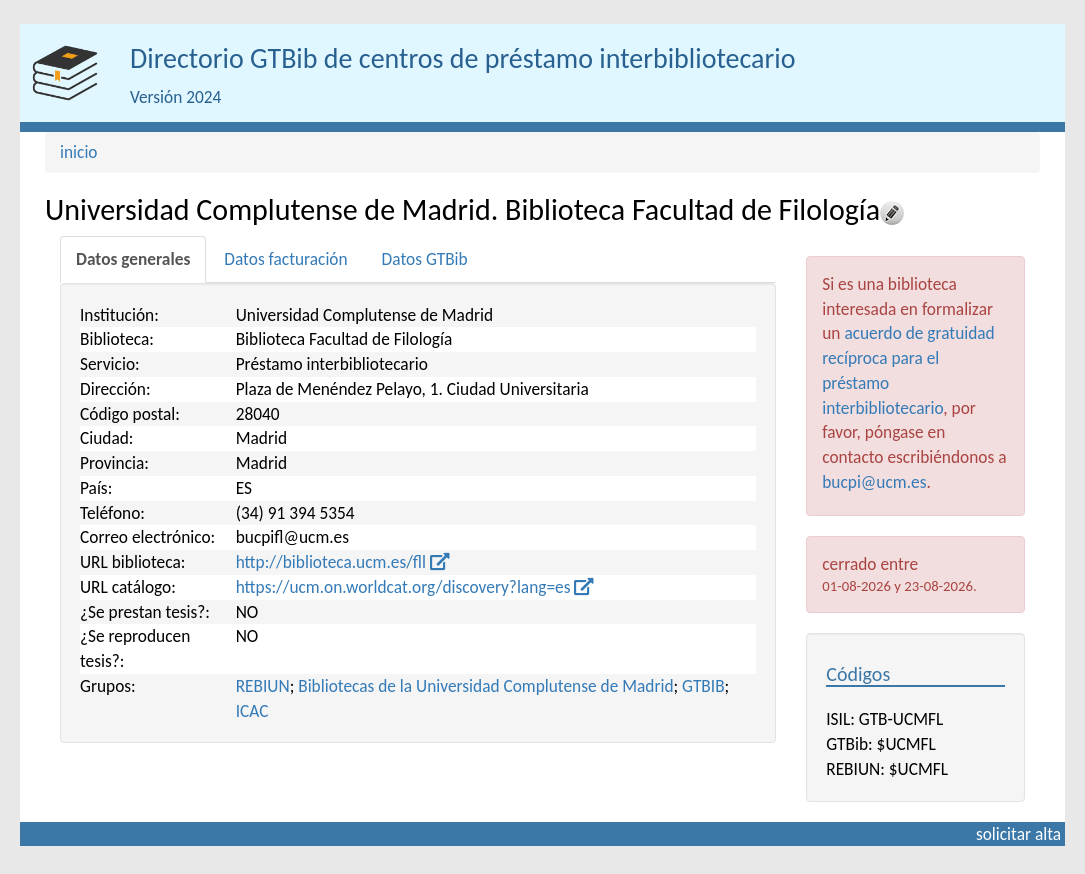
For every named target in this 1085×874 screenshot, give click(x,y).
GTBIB (703, 686)
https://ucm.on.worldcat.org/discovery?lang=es (415, 587)
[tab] (133, 259)
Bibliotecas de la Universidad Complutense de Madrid (485, 686)
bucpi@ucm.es (874, 482)
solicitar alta (1018, 834)
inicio (79, 152)
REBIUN (263, 686)
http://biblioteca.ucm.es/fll (343, 562)
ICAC (252, 711)
